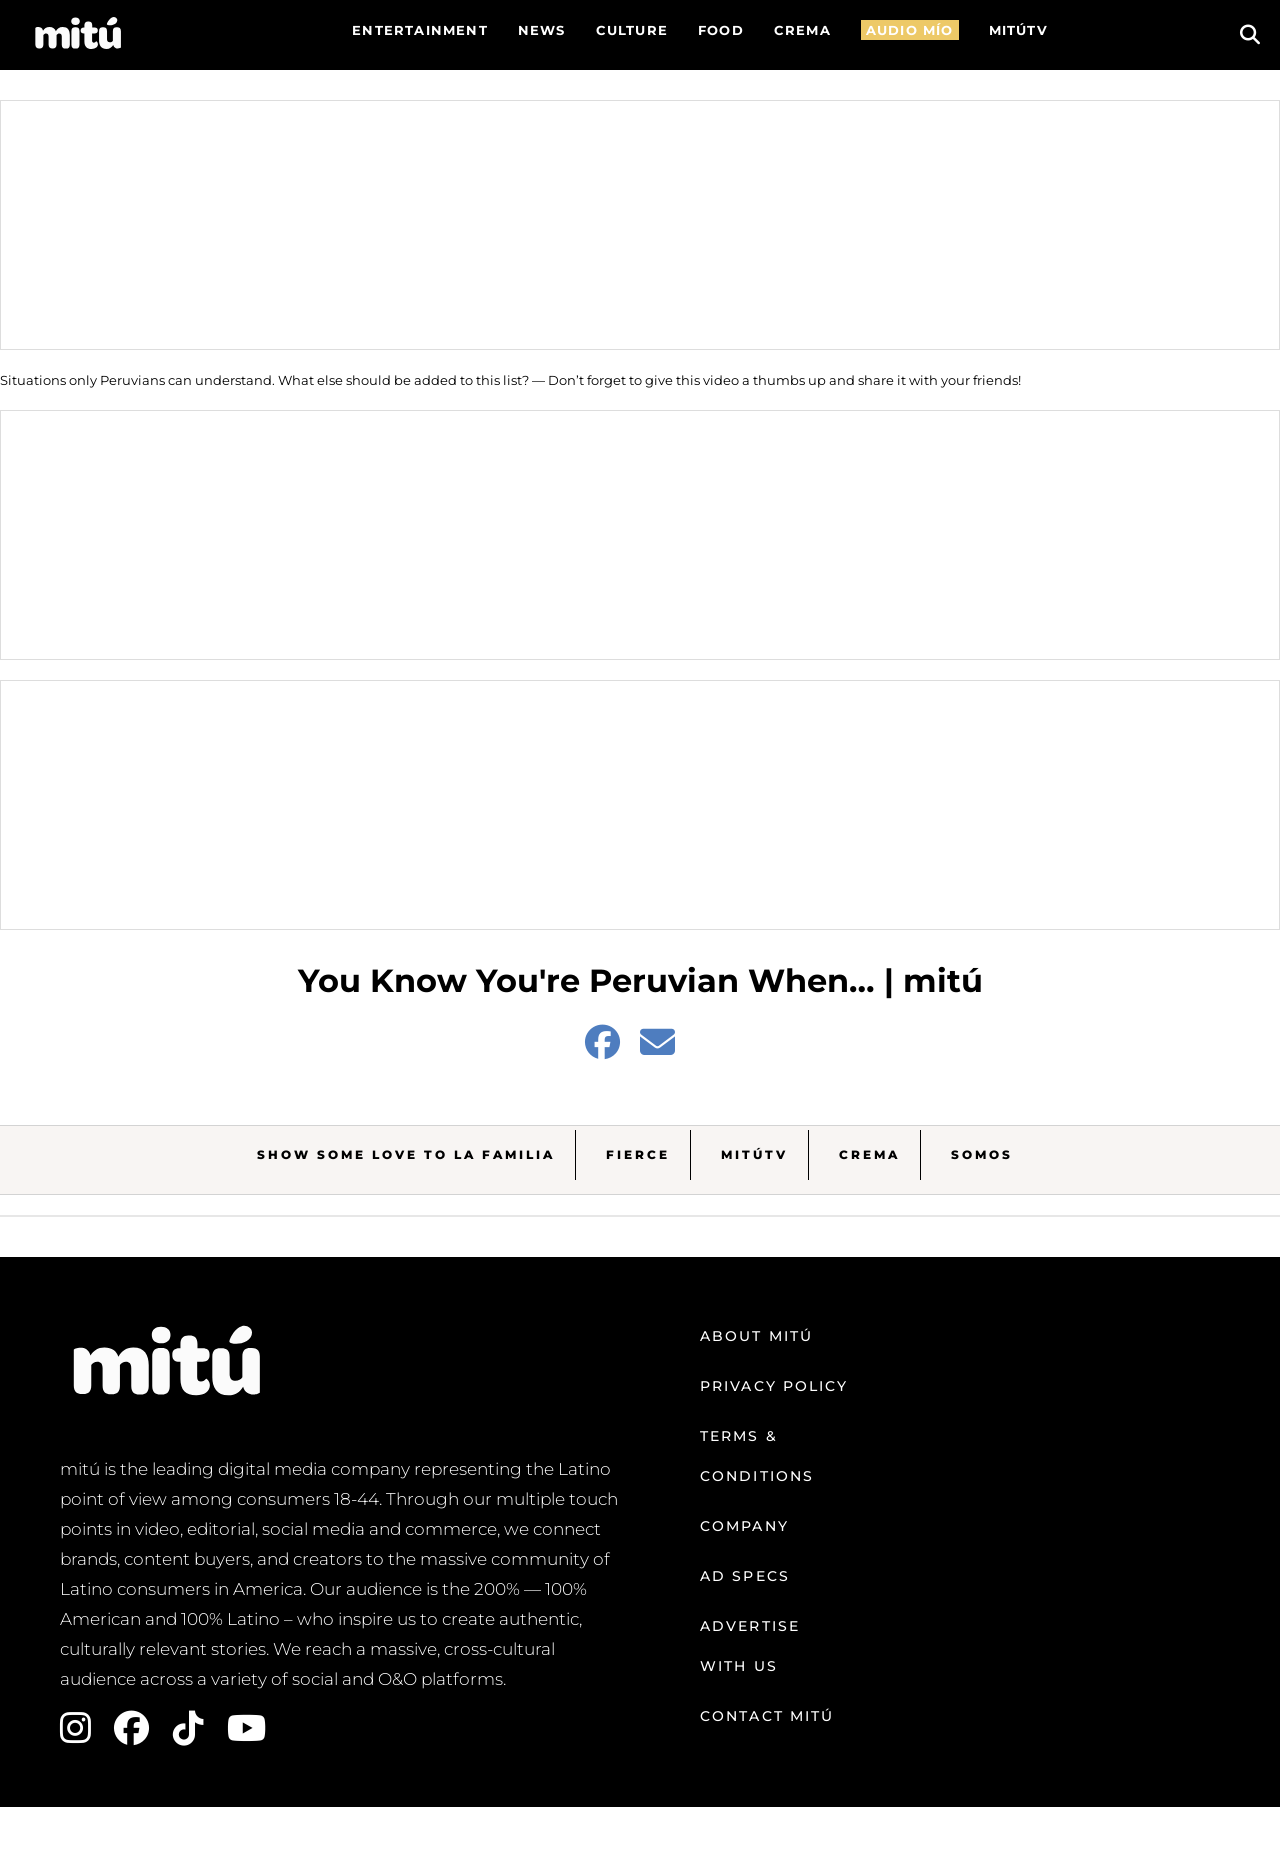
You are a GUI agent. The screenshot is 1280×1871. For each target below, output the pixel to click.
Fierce (638, 1154)
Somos (982, 1154)
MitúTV (754, 1154)
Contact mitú (767, 1716)
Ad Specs (745, 1576)
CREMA (802, 30)
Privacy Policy (774, 1386)
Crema (869, 1154)
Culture (632, 30)
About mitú (756, 1336)
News (542, 30)
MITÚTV (1018, 30)
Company (744, 1526)
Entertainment (420, 30)
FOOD (721, 30)
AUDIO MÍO (910, 30)
